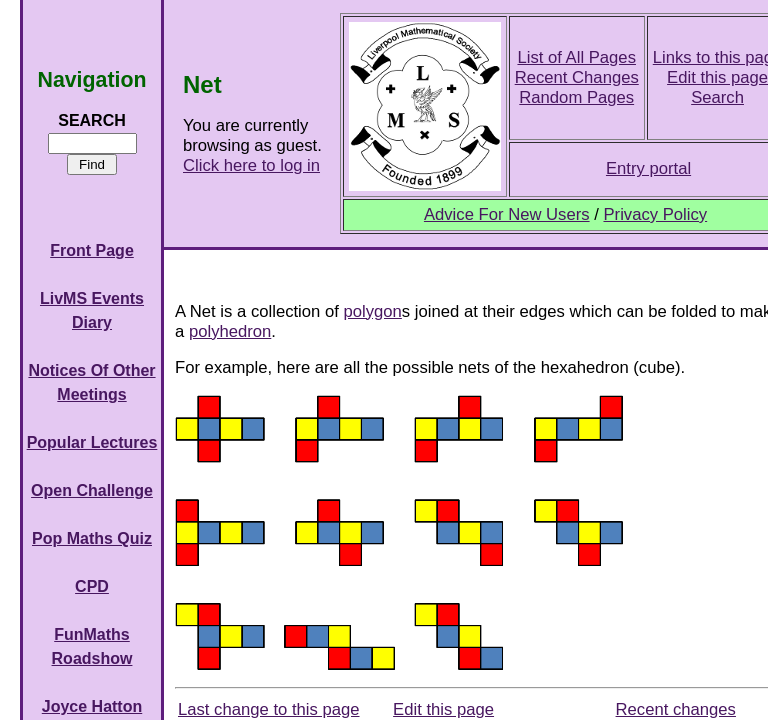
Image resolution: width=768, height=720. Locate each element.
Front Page (92, 250)
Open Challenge (92, 490)
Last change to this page (269, 709)
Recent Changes (577, 77)
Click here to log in (251, 165)
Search (717, 97)
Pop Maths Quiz (92, 538)
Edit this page (443, 709)
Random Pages (576, 97)
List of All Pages (576, 57)
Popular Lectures (92, 442)
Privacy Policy (655, 214)
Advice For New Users (507, 214)
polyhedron (230, 331)
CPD (92, 586)
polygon (373, 311)
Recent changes (676, 709)
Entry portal (648, 168)
